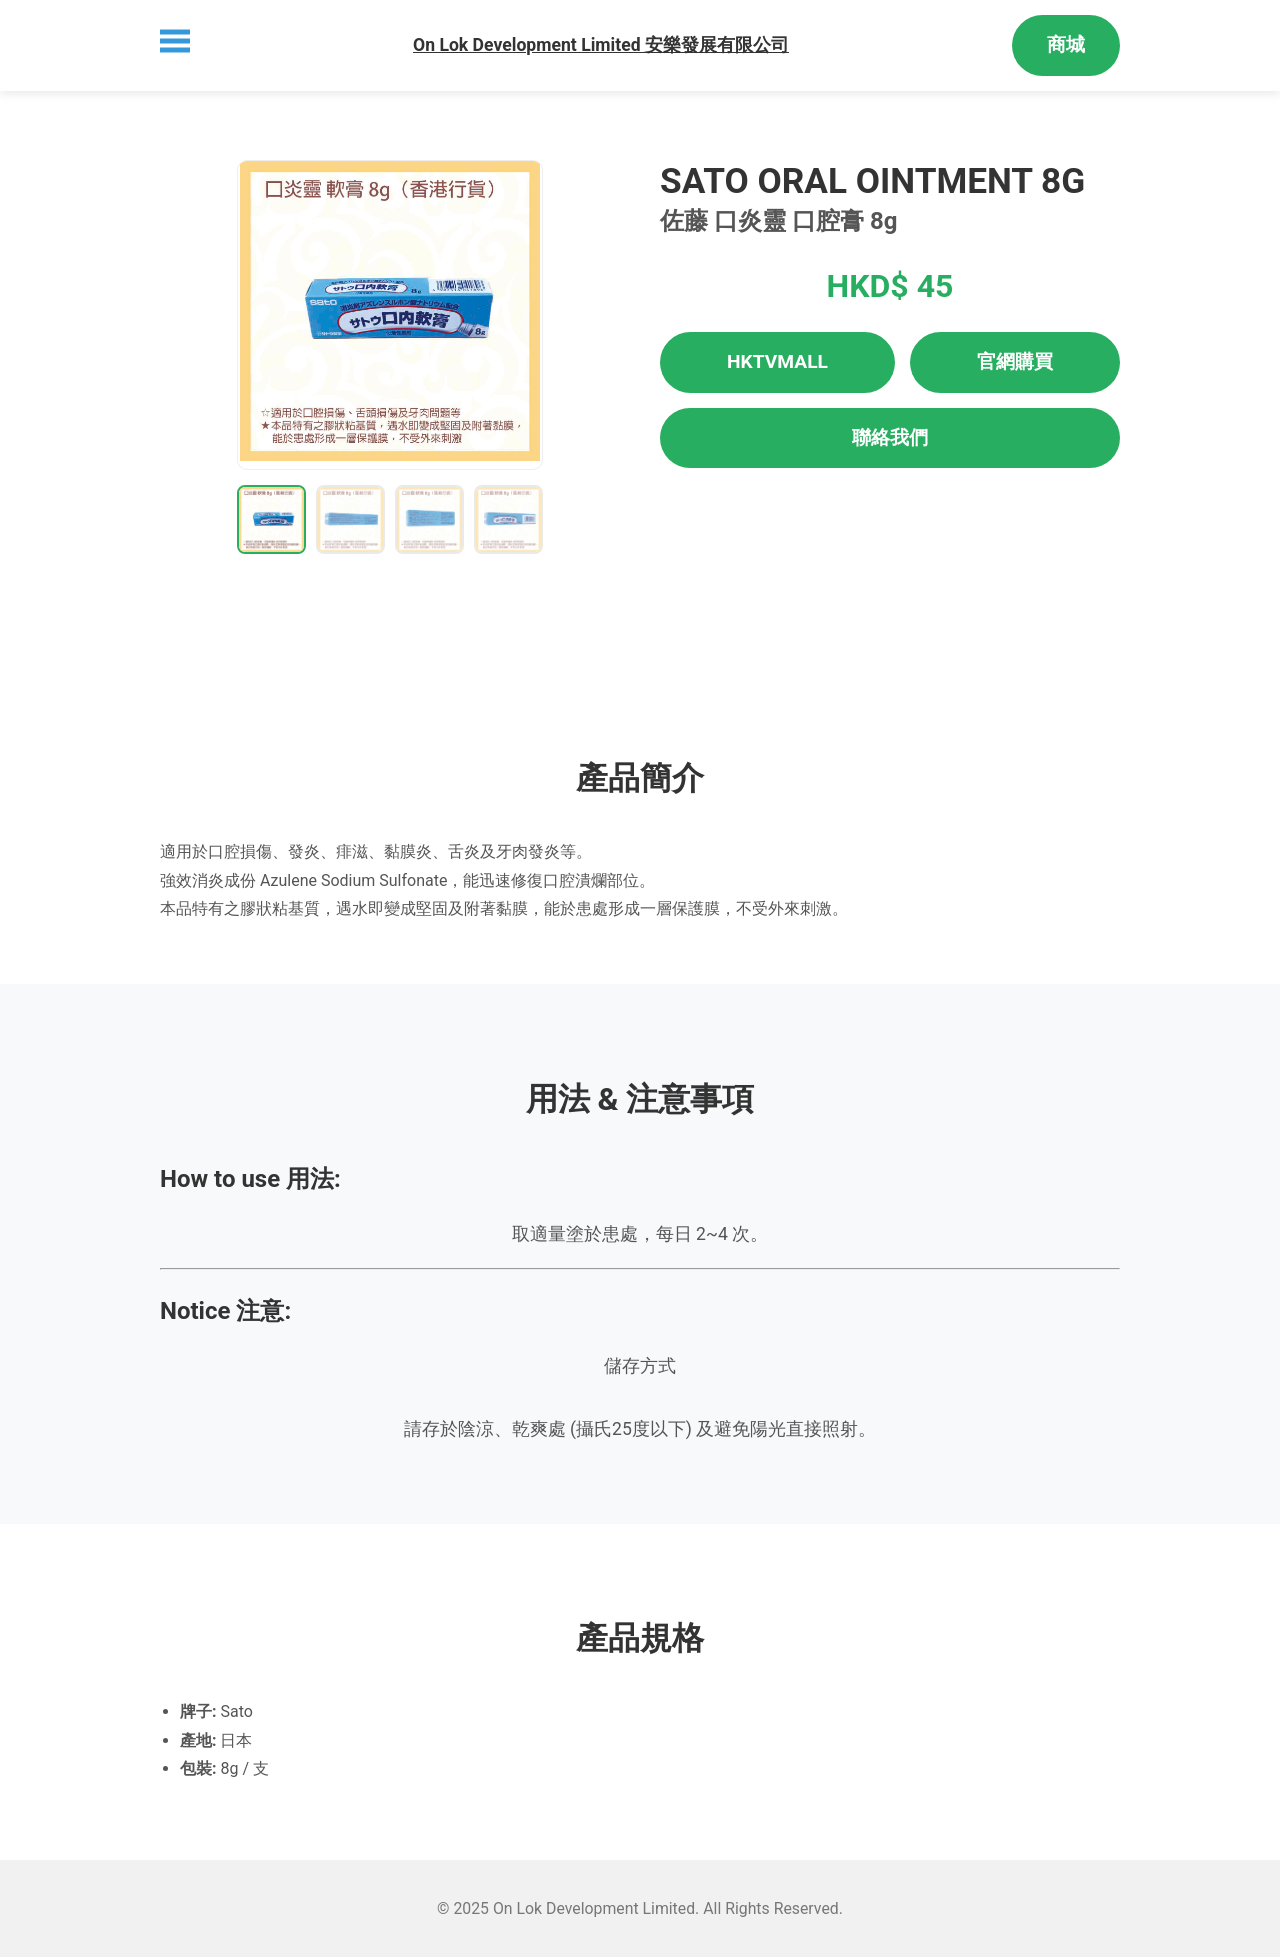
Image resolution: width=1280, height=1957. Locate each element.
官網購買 (1015, 361)
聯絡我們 (890, 437)
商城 (1066, 44)
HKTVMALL (777, 361)
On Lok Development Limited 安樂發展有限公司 (601, 45)
